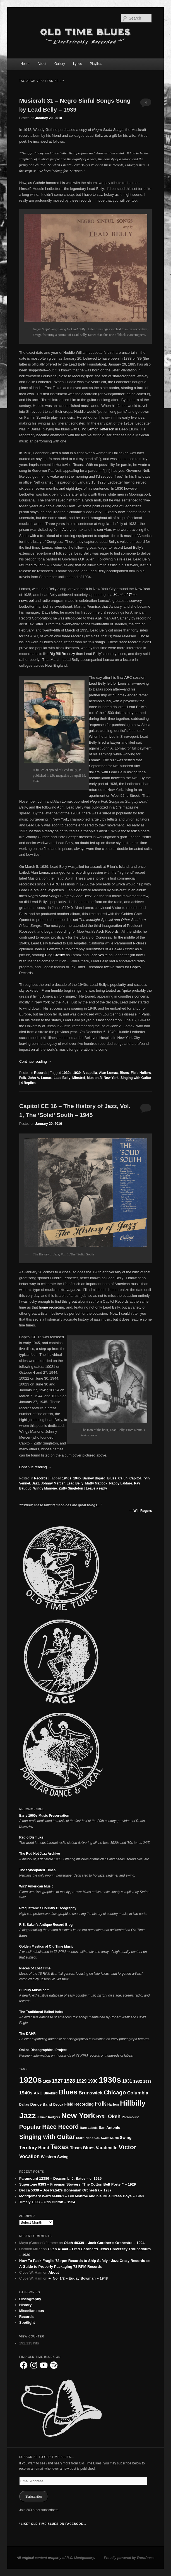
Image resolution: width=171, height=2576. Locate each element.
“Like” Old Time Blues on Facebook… (52, 2523)
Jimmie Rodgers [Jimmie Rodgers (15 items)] (48, 2117)
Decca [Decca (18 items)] (58, 2104)
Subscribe (33, 2496)
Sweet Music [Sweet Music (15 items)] (110, 2137)
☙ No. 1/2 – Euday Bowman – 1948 (78, 2278)
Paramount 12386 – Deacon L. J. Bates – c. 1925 (60, 2178)
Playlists (96, 64)
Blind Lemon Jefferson (96, 429)
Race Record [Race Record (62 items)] (60, 2127)
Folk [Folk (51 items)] (100, 2104)
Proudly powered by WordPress (129, 2558)
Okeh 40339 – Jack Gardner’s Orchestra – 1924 (104, 2243)
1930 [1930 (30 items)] (93, 2081)
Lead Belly (62, 1078)
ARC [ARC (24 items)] (38, 2093)
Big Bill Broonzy (62, 654)
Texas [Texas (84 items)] (59, 2147)
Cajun (122, 1478)
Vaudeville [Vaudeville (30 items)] (106, 2147)
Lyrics (77, 64)
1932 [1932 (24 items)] (137, 2081)
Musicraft (94, 1078)
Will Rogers (142, 1511)
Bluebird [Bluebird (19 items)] (51, 2093)
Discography (30, 2299)
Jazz (35, 1483)
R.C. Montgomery (80, 2558)
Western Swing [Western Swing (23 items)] (55, 2157)
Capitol (135, 1478)
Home (24, 64)
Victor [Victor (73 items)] (127, 2147)
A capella (90, 1073)
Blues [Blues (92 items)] (68, 2092)
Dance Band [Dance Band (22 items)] (41, 2104)
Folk (22, 1078)
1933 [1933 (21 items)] (147, 2081)
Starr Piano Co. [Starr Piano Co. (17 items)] (88, 2137)
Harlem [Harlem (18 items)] (113, 2104)
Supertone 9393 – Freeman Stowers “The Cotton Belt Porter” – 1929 (77, 2184)
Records (40, 1073)
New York (111, 1078)
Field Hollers (141, 1073)
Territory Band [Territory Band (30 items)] (34, 2147)
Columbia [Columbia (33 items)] (137, 2093)
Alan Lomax (108, 1073)
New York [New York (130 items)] (78, 2115)
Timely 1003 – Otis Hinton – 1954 (47, 2202)
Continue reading (35, 1061)
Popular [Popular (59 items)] (30, 2127)
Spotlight (27, 2322)
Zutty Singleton (71, 1488)
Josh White (99, 955)
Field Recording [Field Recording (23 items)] (79, 2104)
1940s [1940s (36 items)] (26, 2093)
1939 (77, 1073)
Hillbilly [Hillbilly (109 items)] (133, 2103)
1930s (66, 1073)
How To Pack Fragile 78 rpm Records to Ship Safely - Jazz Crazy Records (82, 2261)
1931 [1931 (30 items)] (127, 2081)
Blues (124, 1073)
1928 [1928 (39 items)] (69, 2081)
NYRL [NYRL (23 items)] (101, 2117)
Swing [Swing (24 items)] (126, 2137)
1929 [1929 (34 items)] (81, 2081)
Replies (28, 1083)
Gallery (59, 64)
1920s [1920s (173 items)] (30, 2079)
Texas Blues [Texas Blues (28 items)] (82, 2147)
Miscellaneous (31, 2311)
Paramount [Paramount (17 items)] (130, 2117)
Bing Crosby (55, 955)
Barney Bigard (94, 1478)
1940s (66, 1478)
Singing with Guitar (136, 1078)
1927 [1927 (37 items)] (57, 2081)
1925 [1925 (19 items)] (47, 2082)
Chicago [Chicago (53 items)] (115, 2092)
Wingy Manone (45, 1488)
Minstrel (78, 1078)
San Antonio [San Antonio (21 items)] (109, 2127)
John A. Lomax (40, 1078)
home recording (51, 1307)
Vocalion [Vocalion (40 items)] (29, 2156)
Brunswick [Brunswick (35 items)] (90, 2093)
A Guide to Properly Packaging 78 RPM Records (60, 2266)
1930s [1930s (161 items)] (110, 2079)
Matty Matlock (96, 1483)
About (42, 64)
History (25, 2305)
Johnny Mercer (53, 1483)
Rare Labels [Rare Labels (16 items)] (88, 2127)
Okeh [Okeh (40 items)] (114, 2116)
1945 (77, 1478)
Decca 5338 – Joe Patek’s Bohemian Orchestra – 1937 (65, 2190)
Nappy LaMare (120, 1483)
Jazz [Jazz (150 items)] (27, 2115)
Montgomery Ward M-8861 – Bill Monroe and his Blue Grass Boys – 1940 (81, 2196)
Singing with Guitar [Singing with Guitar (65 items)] (47, 2136)
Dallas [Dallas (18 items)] (24, 2104)
